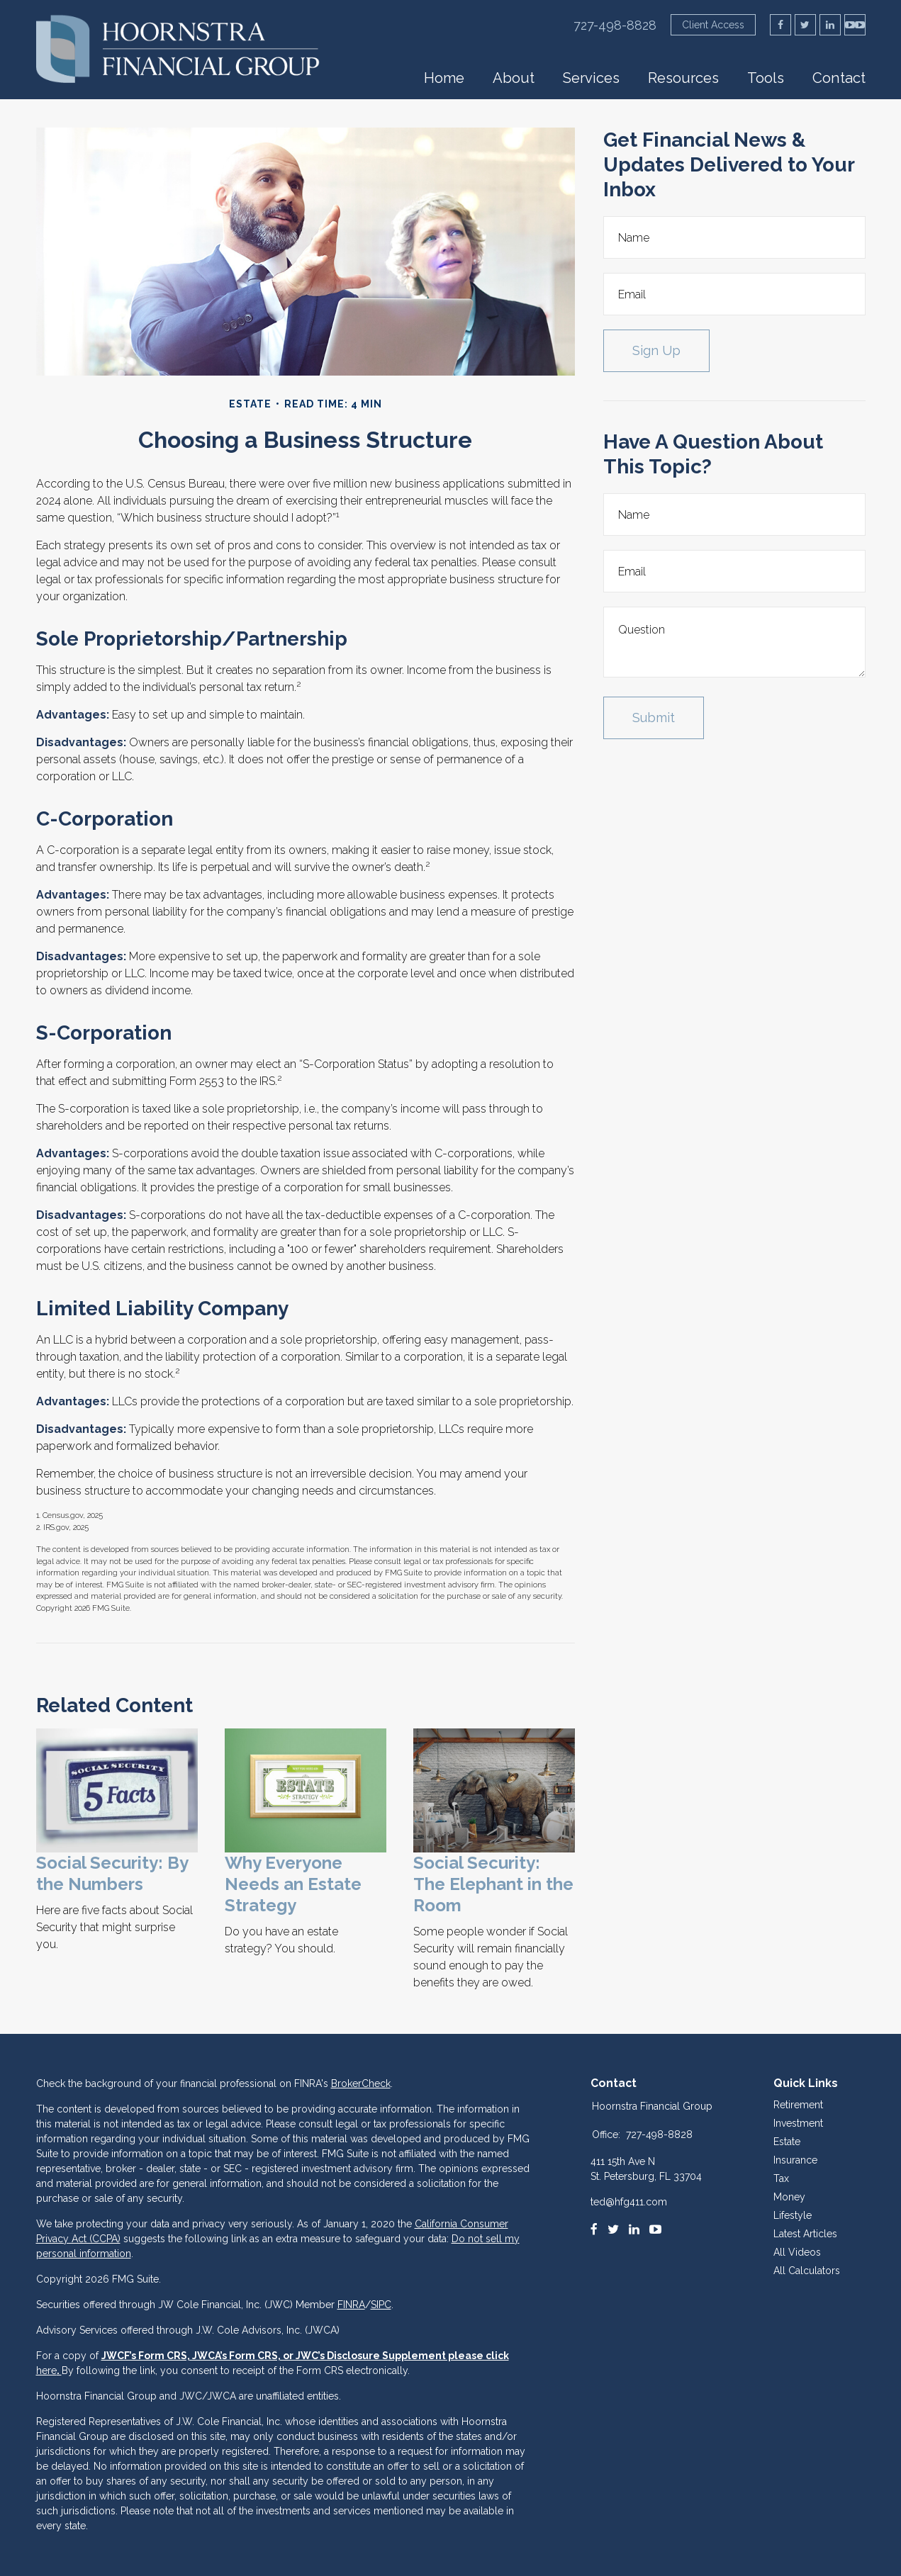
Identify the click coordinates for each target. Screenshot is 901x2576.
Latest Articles (805, 2233)
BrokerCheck (361, 2083)
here (46, 2370)
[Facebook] (594, 2229)
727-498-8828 (614, 25)
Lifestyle (792, 2215)
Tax (781, 2178)
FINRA (351, 2304)
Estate (786, 2141)
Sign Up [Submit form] (656, 350)
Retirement (798, 2104)
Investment (798, 2123)
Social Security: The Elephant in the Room (493, 1884)
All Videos (797, 2252)
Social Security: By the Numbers (112, 1873)
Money (789, 2197)
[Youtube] (655, 2229)
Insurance (795, 2160)
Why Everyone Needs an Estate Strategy (293, 1884)
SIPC (381, 2304)
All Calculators (806, 2270)
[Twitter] (613, 2229)
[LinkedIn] (634, 2229)
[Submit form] (653, 718)
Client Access (713, 24)
